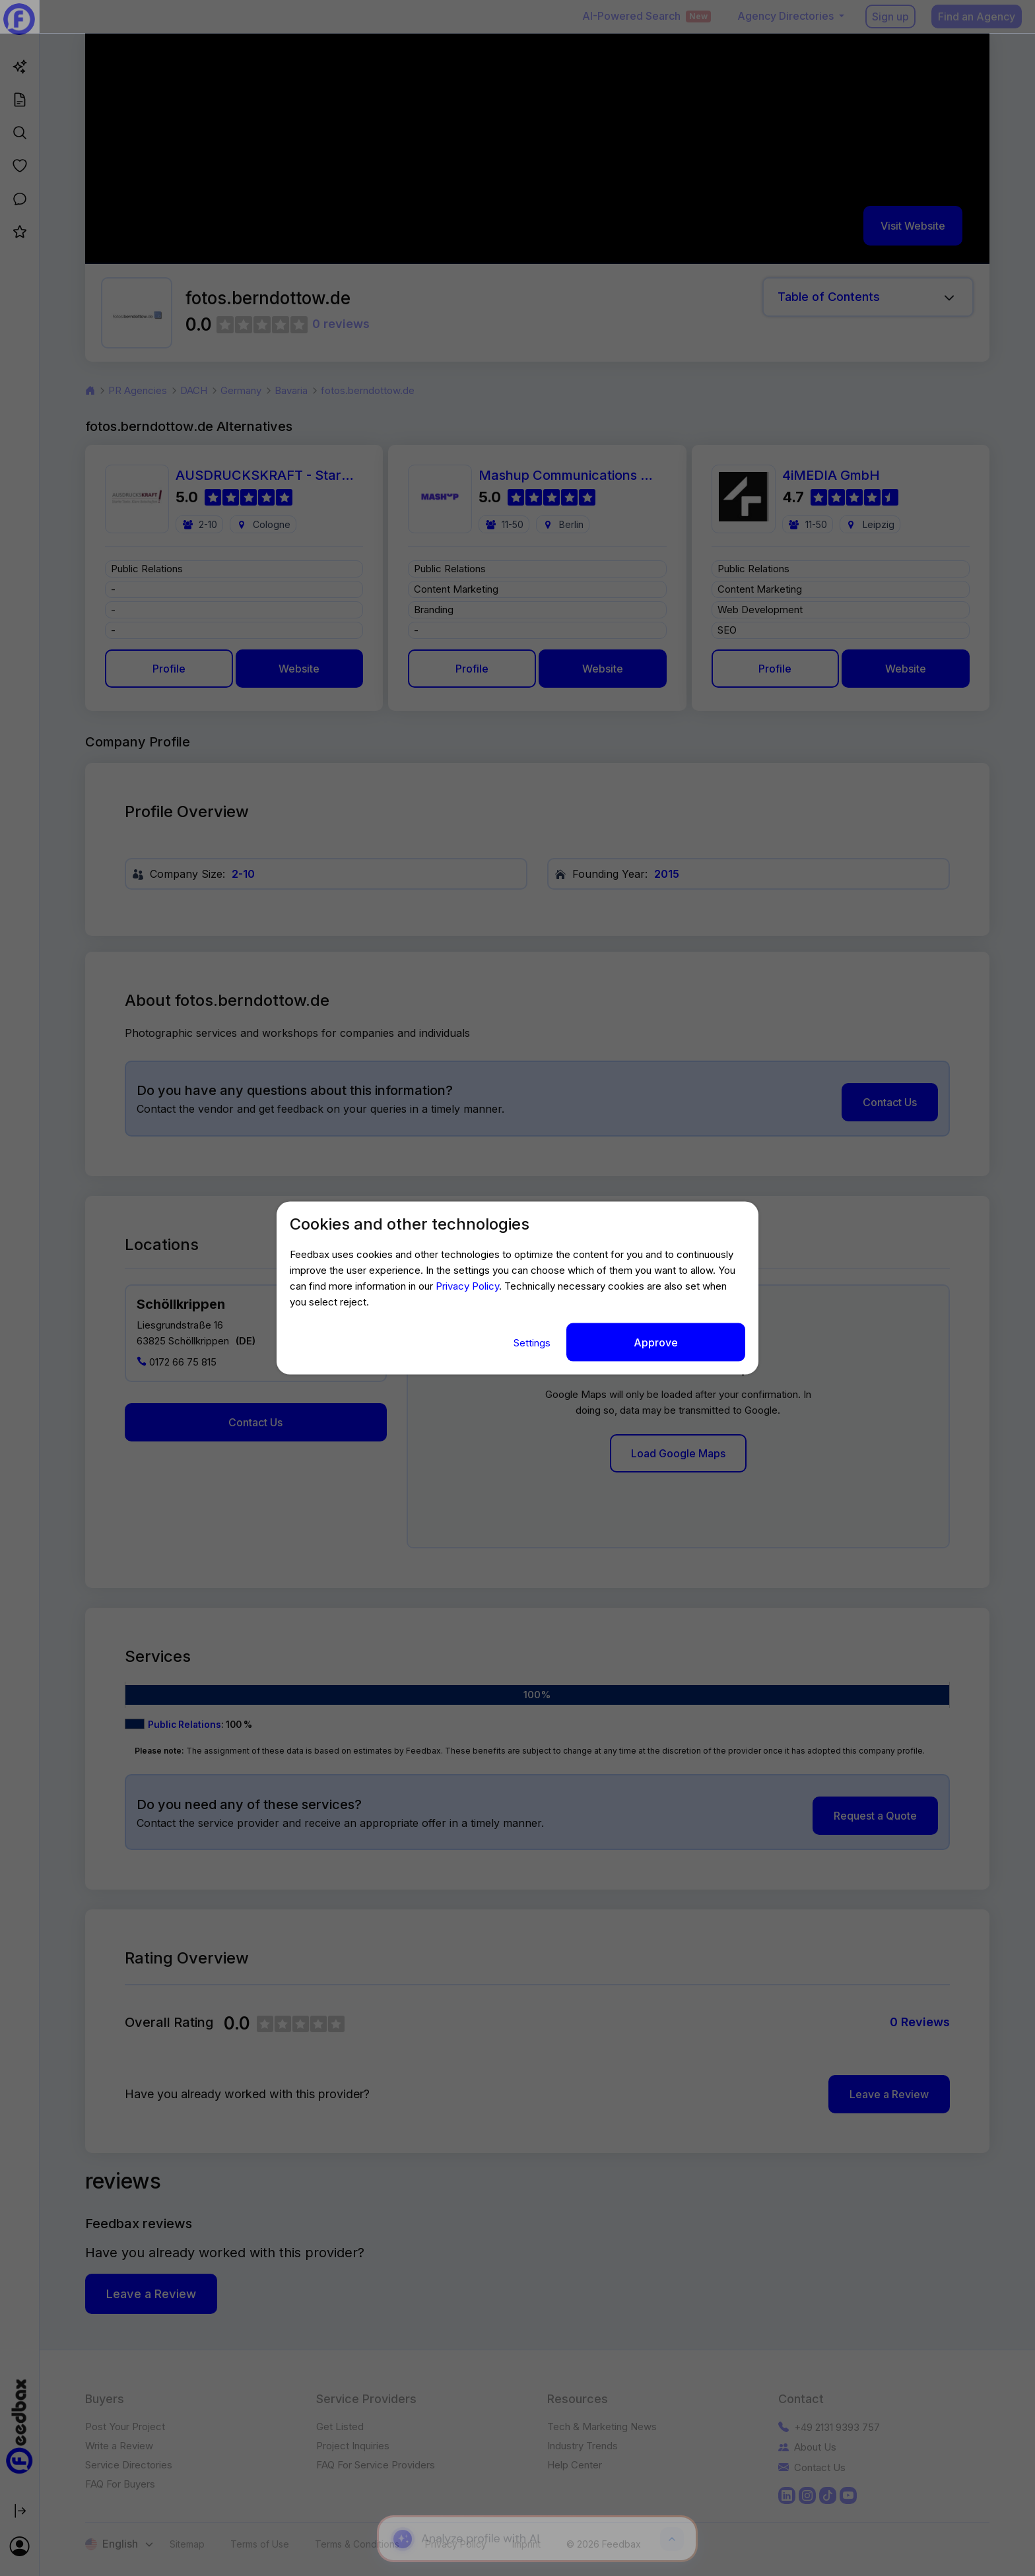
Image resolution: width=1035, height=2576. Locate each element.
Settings (533, 1343)
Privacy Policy (467, 1286)
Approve (656, 1342)
